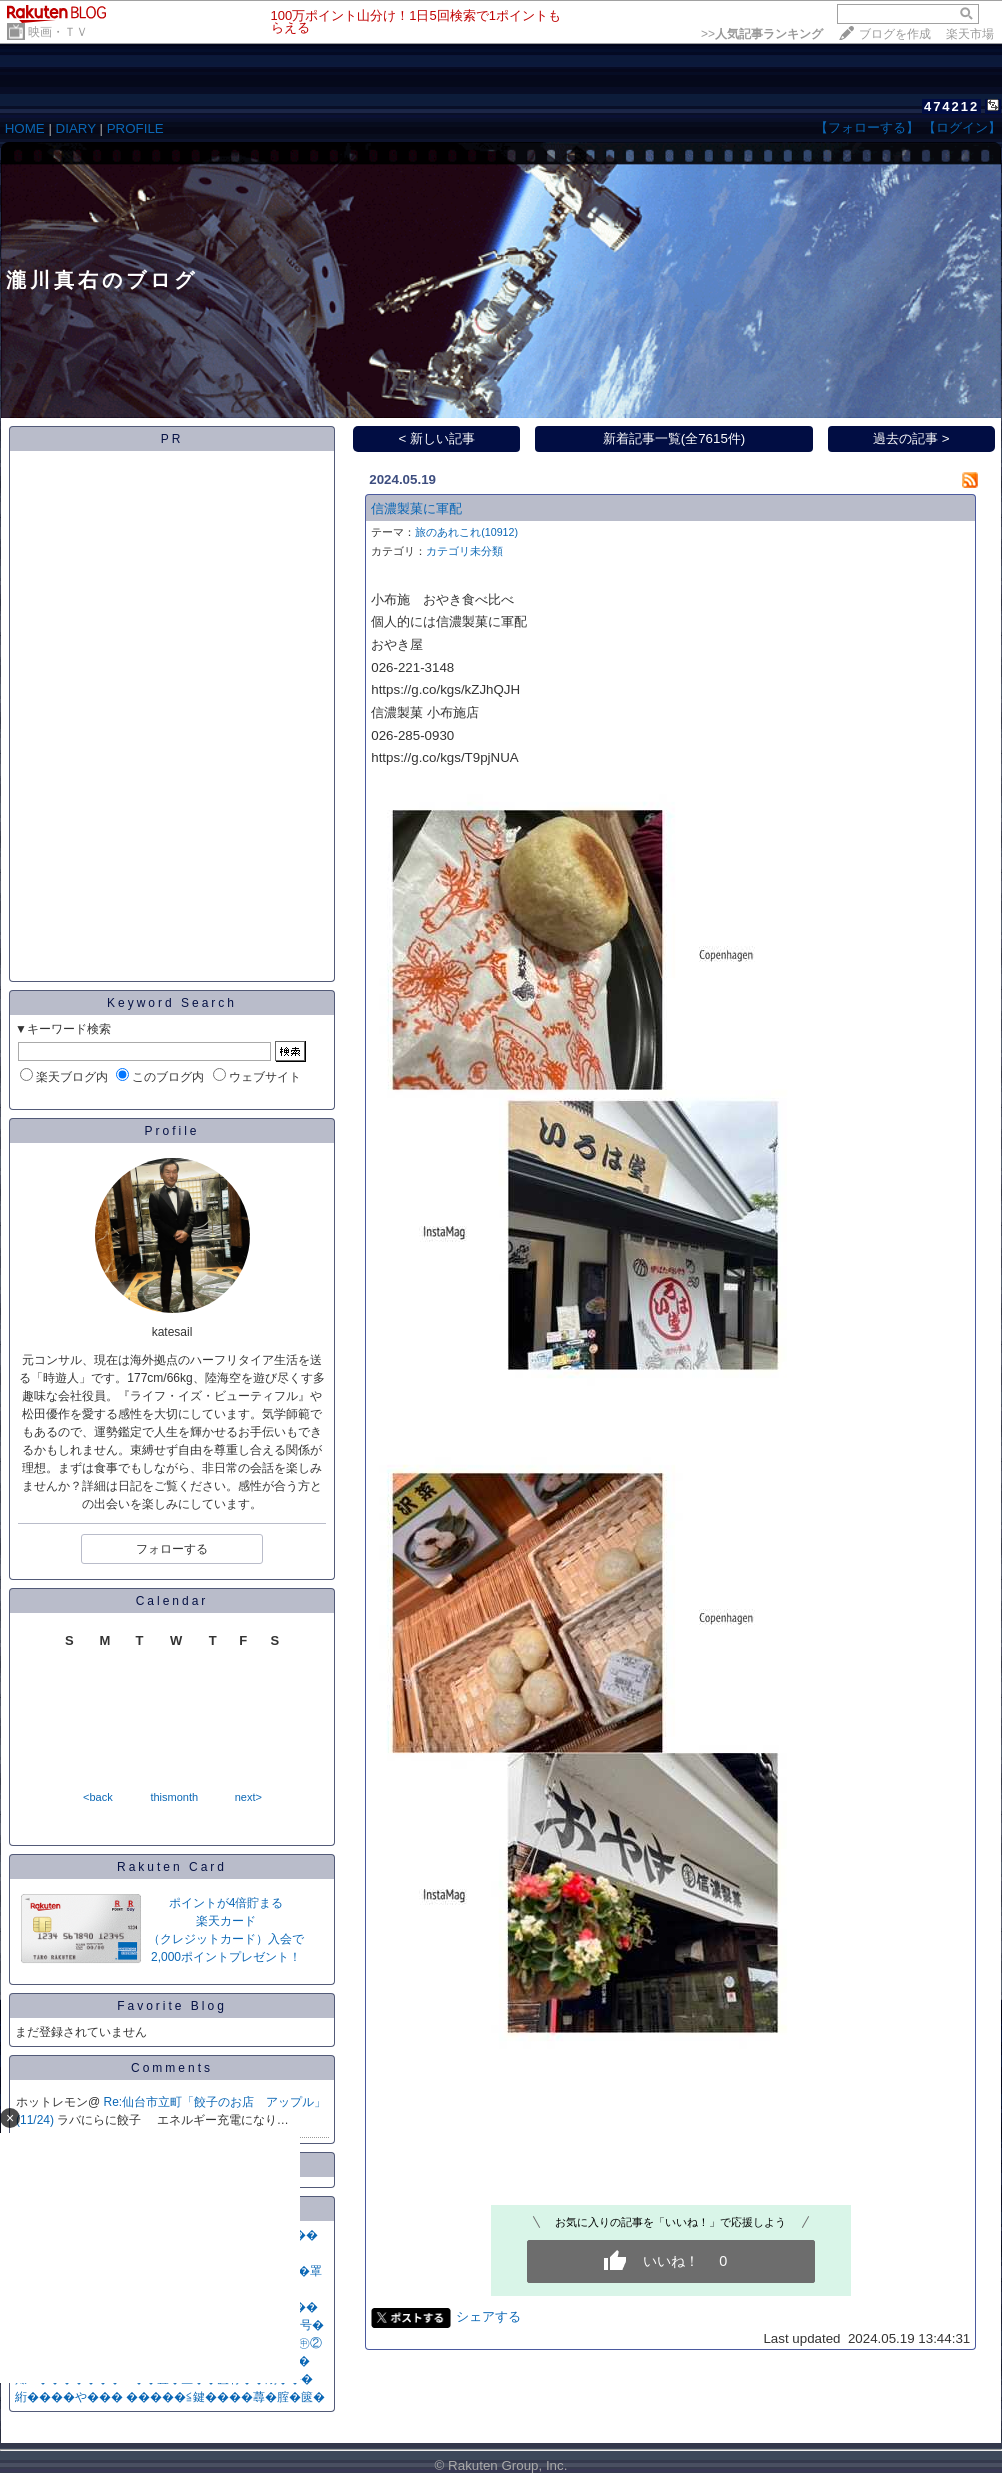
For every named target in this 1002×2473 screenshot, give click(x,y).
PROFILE (135, 128)
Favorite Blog (172, 2006)
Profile (171, 1131)
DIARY (76, 128)
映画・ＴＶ (58, 32)
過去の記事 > (911, 438)
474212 (951, 106)
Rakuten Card (172, 1867)
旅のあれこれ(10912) (466, 532)
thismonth (174, 1797)
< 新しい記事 (437, 438)
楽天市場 (970, 34)
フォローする (172, 1549)
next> (248, 1797)
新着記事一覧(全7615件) (674, 438)
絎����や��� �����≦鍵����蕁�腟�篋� (170, 2397)
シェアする (488, 2316)
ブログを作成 (895, 34)
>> (762, 34)
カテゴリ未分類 (464, 551)
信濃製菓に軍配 (416, 508)
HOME (25, 128)
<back (98, 1797)
